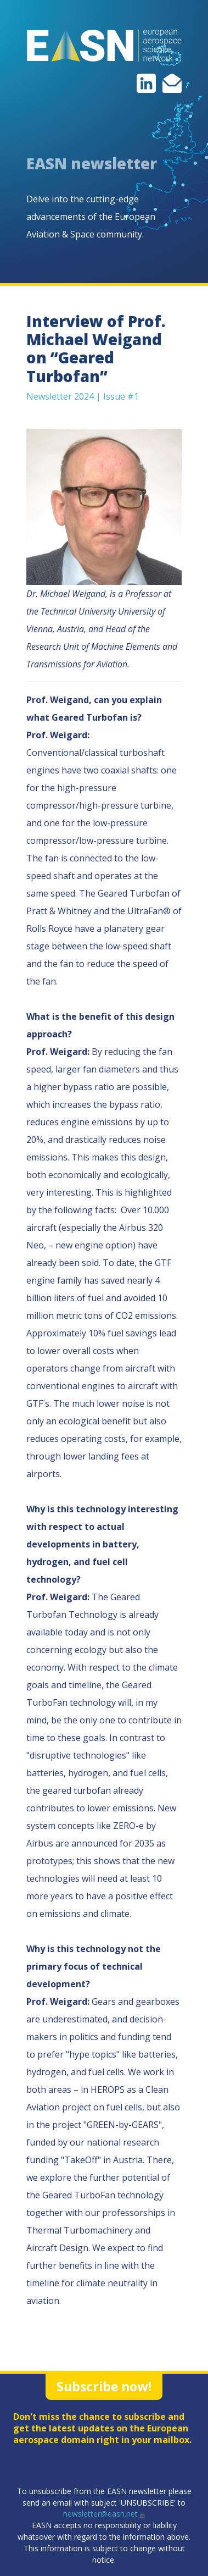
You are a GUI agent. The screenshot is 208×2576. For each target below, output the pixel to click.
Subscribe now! (104, 2386)
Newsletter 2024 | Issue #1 (82, 396)
